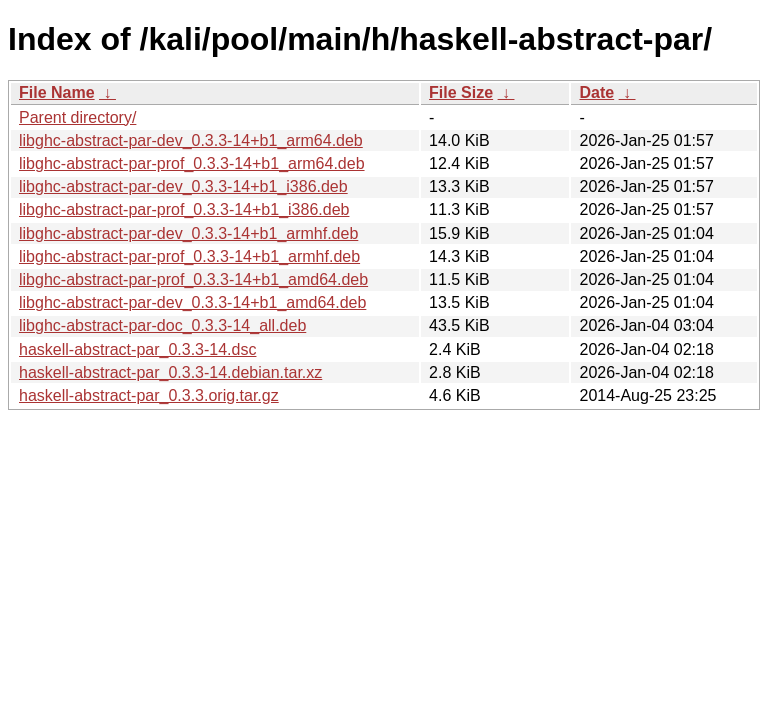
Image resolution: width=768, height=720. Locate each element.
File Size (461, 92)
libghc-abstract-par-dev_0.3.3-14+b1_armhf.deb (188, 233)
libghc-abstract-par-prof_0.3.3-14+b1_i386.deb (184, 209)
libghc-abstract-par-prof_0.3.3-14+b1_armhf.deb (189, 256)
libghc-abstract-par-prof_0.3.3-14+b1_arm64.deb (192, 163)
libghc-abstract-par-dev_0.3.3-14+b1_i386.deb (183, 186)
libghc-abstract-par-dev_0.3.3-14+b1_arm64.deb (191, 140)
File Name (57, 92)
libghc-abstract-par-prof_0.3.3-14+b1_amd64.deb (193, 279)
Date (596, 92)
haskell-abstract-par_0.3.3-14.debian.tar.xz (170, 372)
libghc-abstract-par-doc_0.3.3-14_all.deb (162, 325)
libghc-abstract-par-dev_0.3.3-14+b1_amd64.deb (192, 302)
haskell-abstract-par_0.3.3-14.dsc (137, 349)
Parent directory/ (77, 117)
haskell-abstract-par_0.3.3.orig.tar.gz (149, 395)
